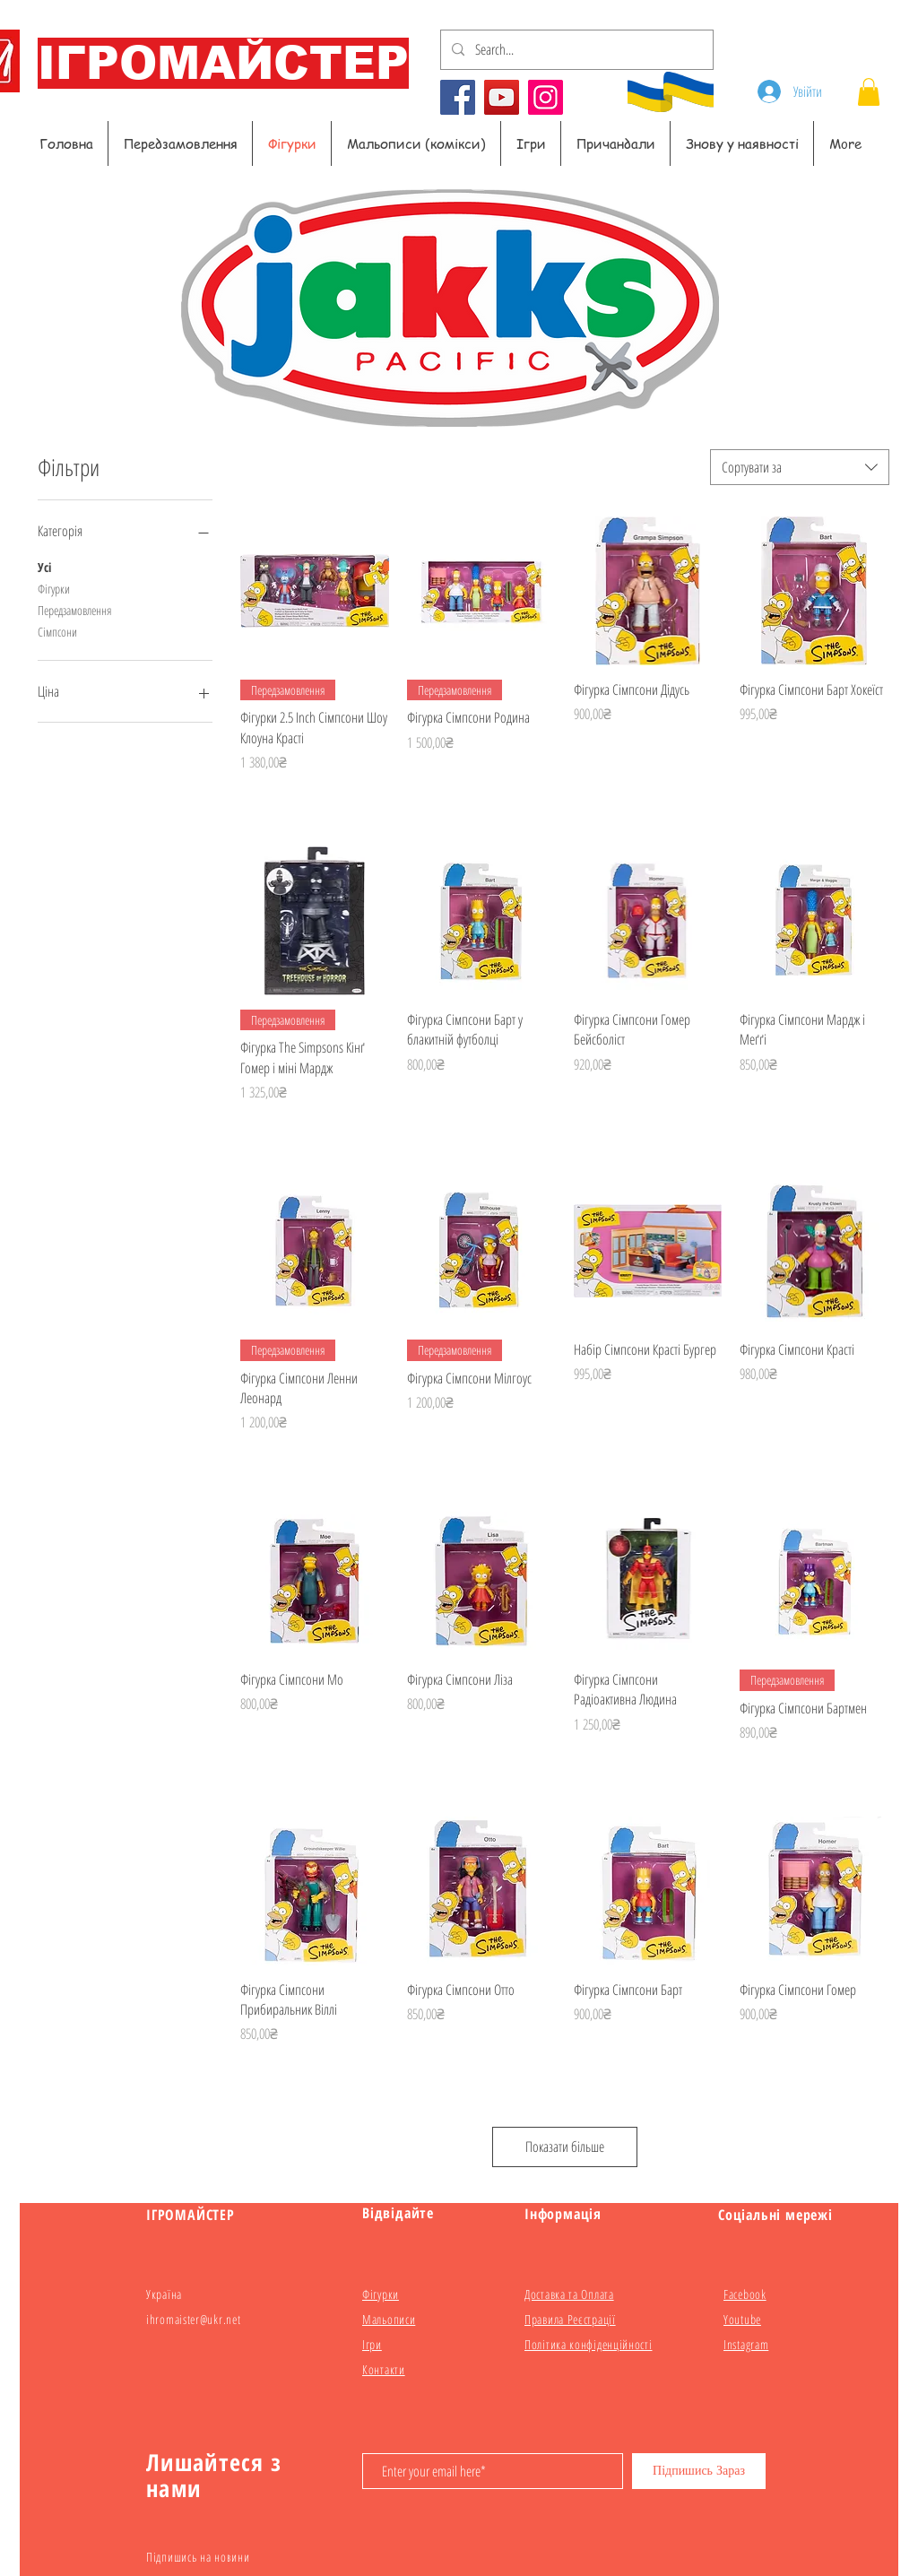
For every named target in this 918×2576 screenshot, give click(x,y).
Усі (44, 566)
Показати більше (564, 2146)
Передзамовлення (74, 609)
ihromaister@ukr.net (193, 2319)
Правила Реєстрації (570, 2319)
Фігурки (54, 587)
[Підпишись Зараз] (699, 2471)
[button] (868, 92)
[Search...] (575, 49)
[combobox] (799, 467)
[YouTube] (501, 97)
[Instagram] (545, 97)
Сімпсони (57, 630)
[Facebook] (457, 97)
